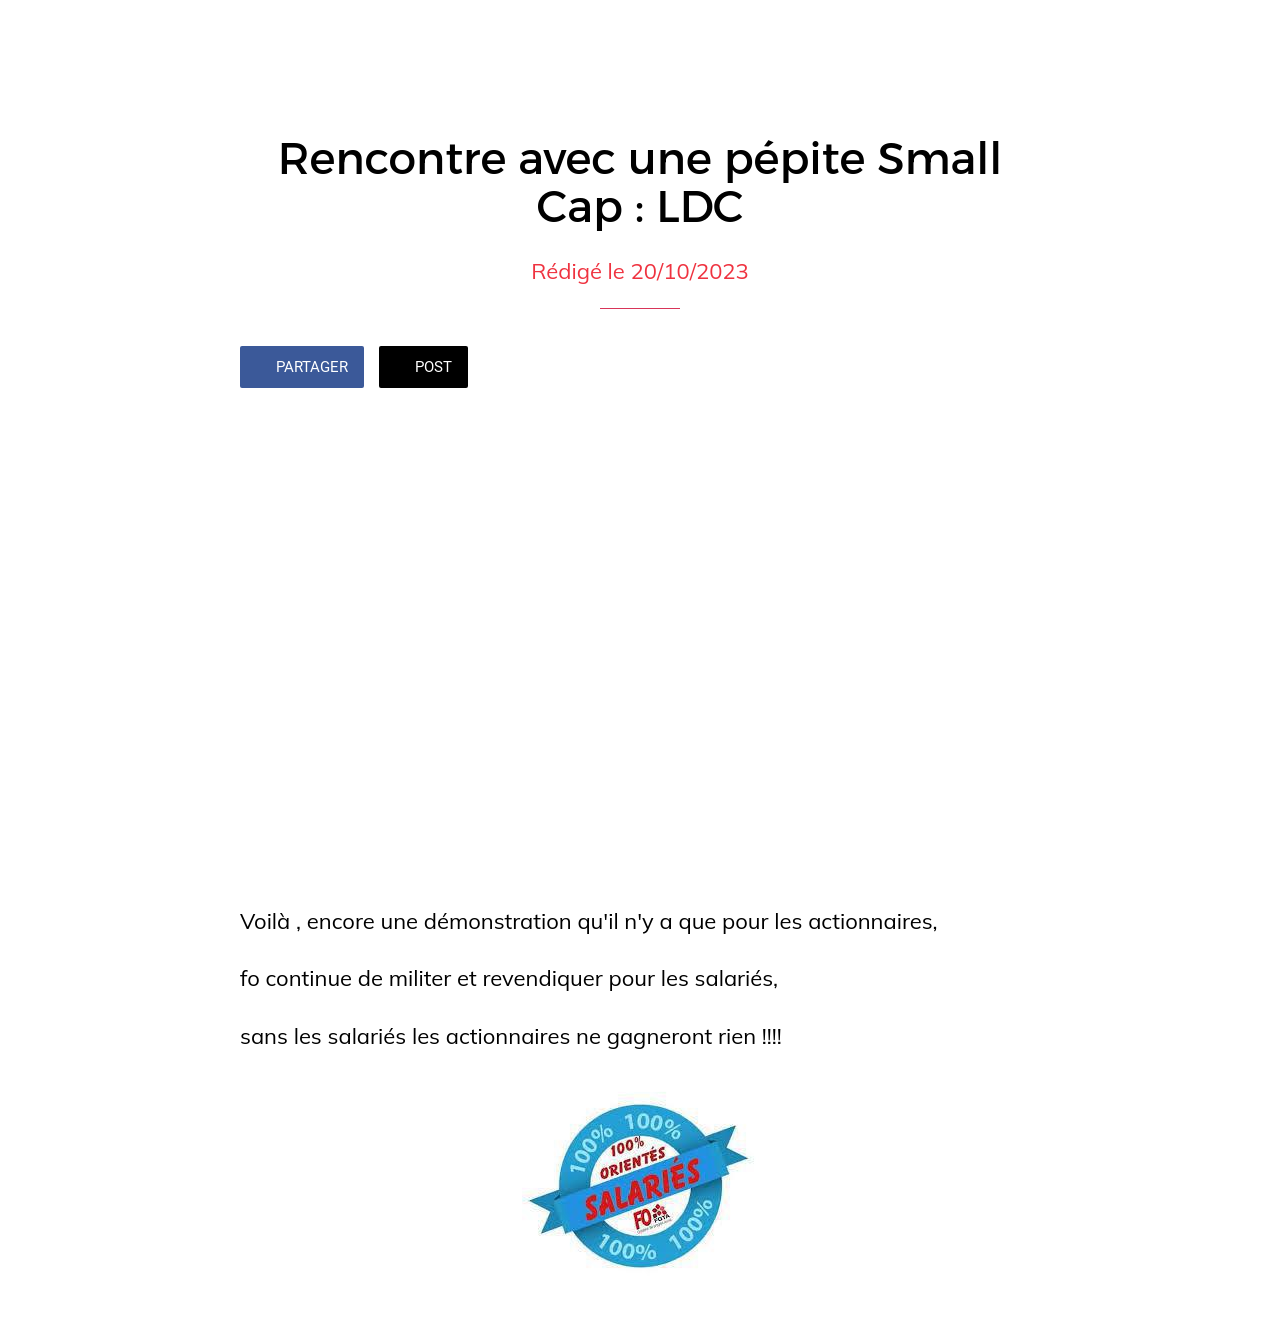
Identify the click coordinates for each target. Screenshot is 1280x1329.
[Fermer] (32, 32)
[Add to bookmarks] (1016, 369)
